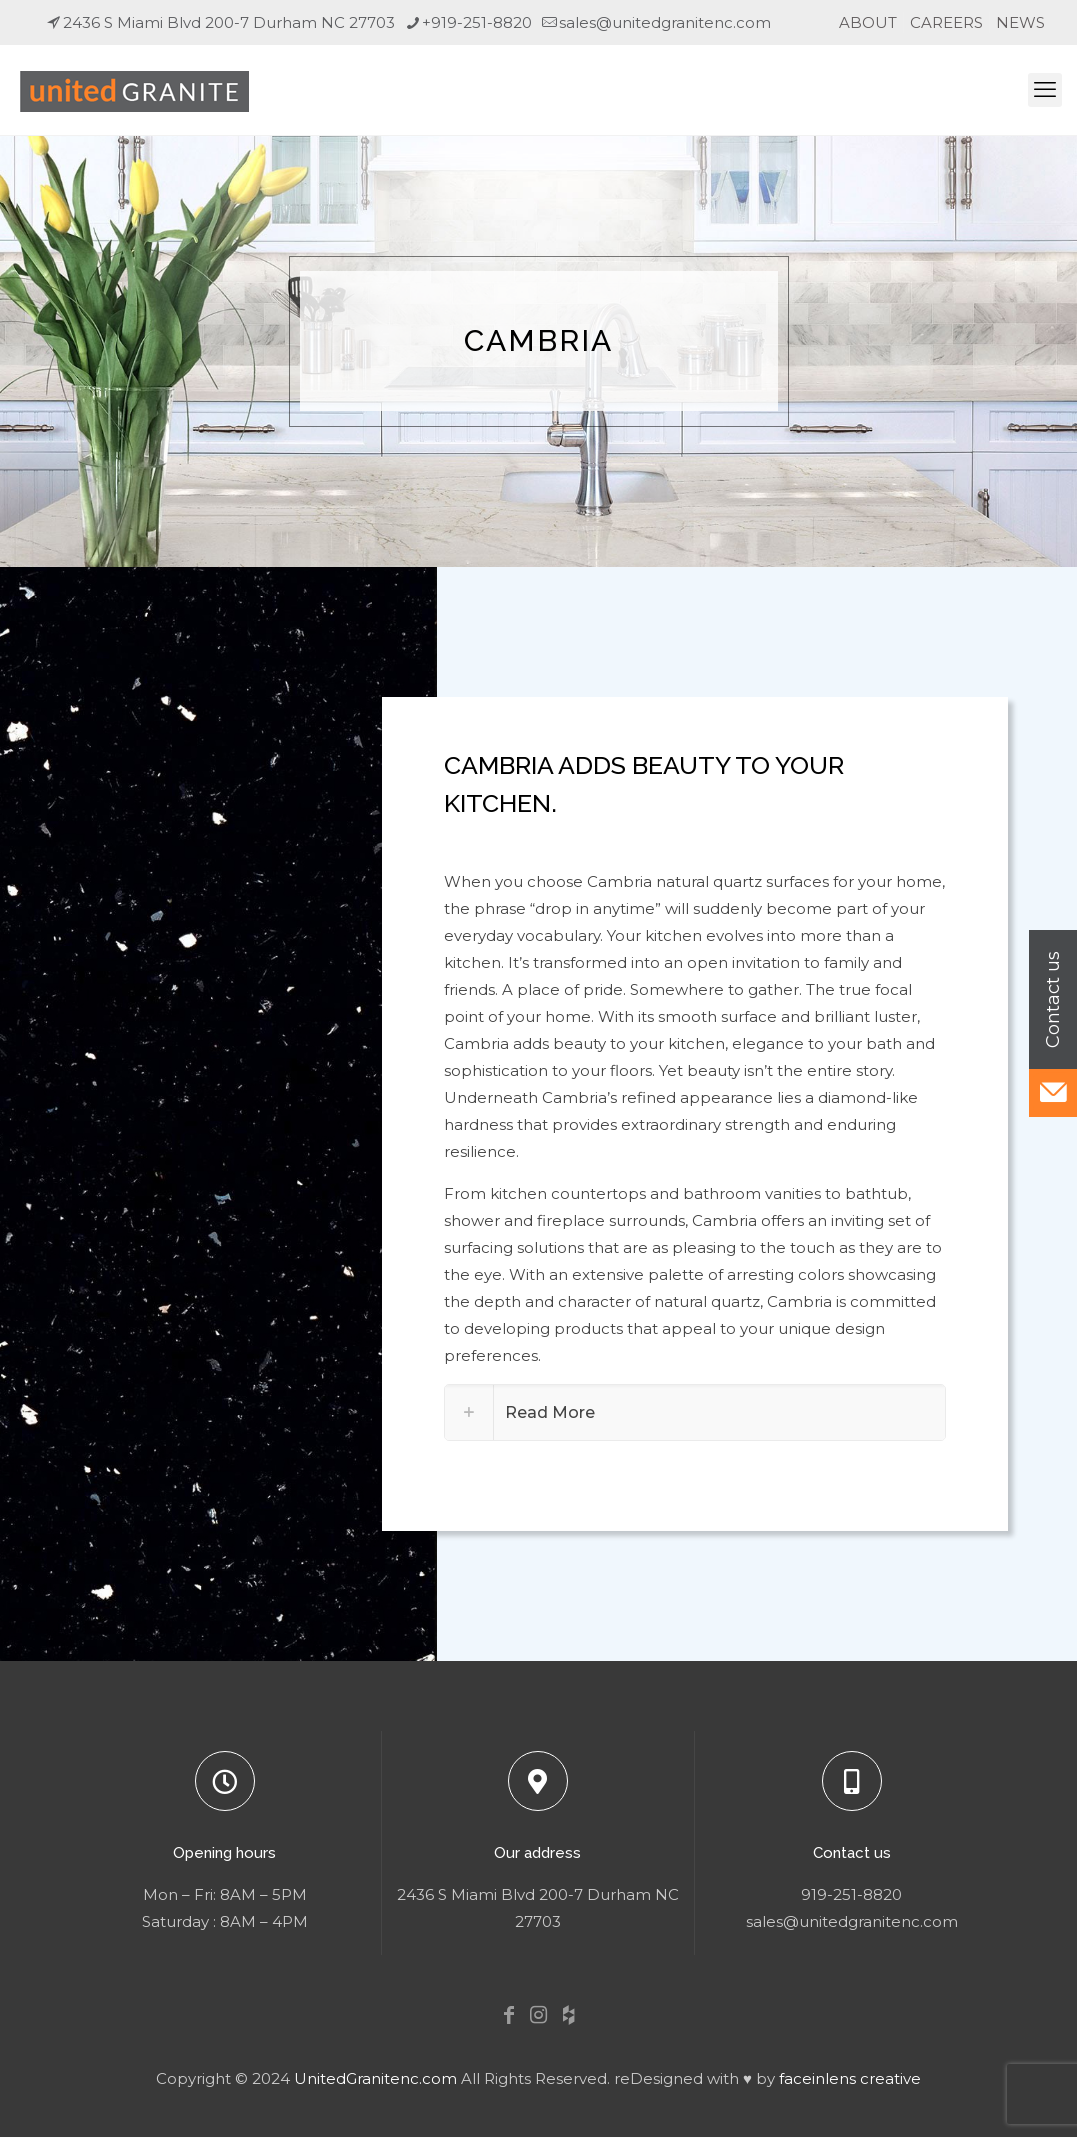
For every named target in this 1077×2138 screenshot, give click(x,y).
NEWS (1020, 22)
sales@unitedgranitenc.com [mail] (665, 22)
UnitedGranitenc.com (375, 2078)
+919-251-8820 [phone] (477, 22)
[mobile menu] (1045, 90)
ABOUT (868, 22)
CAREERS (946, 22)
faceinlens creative (850, 2078)
